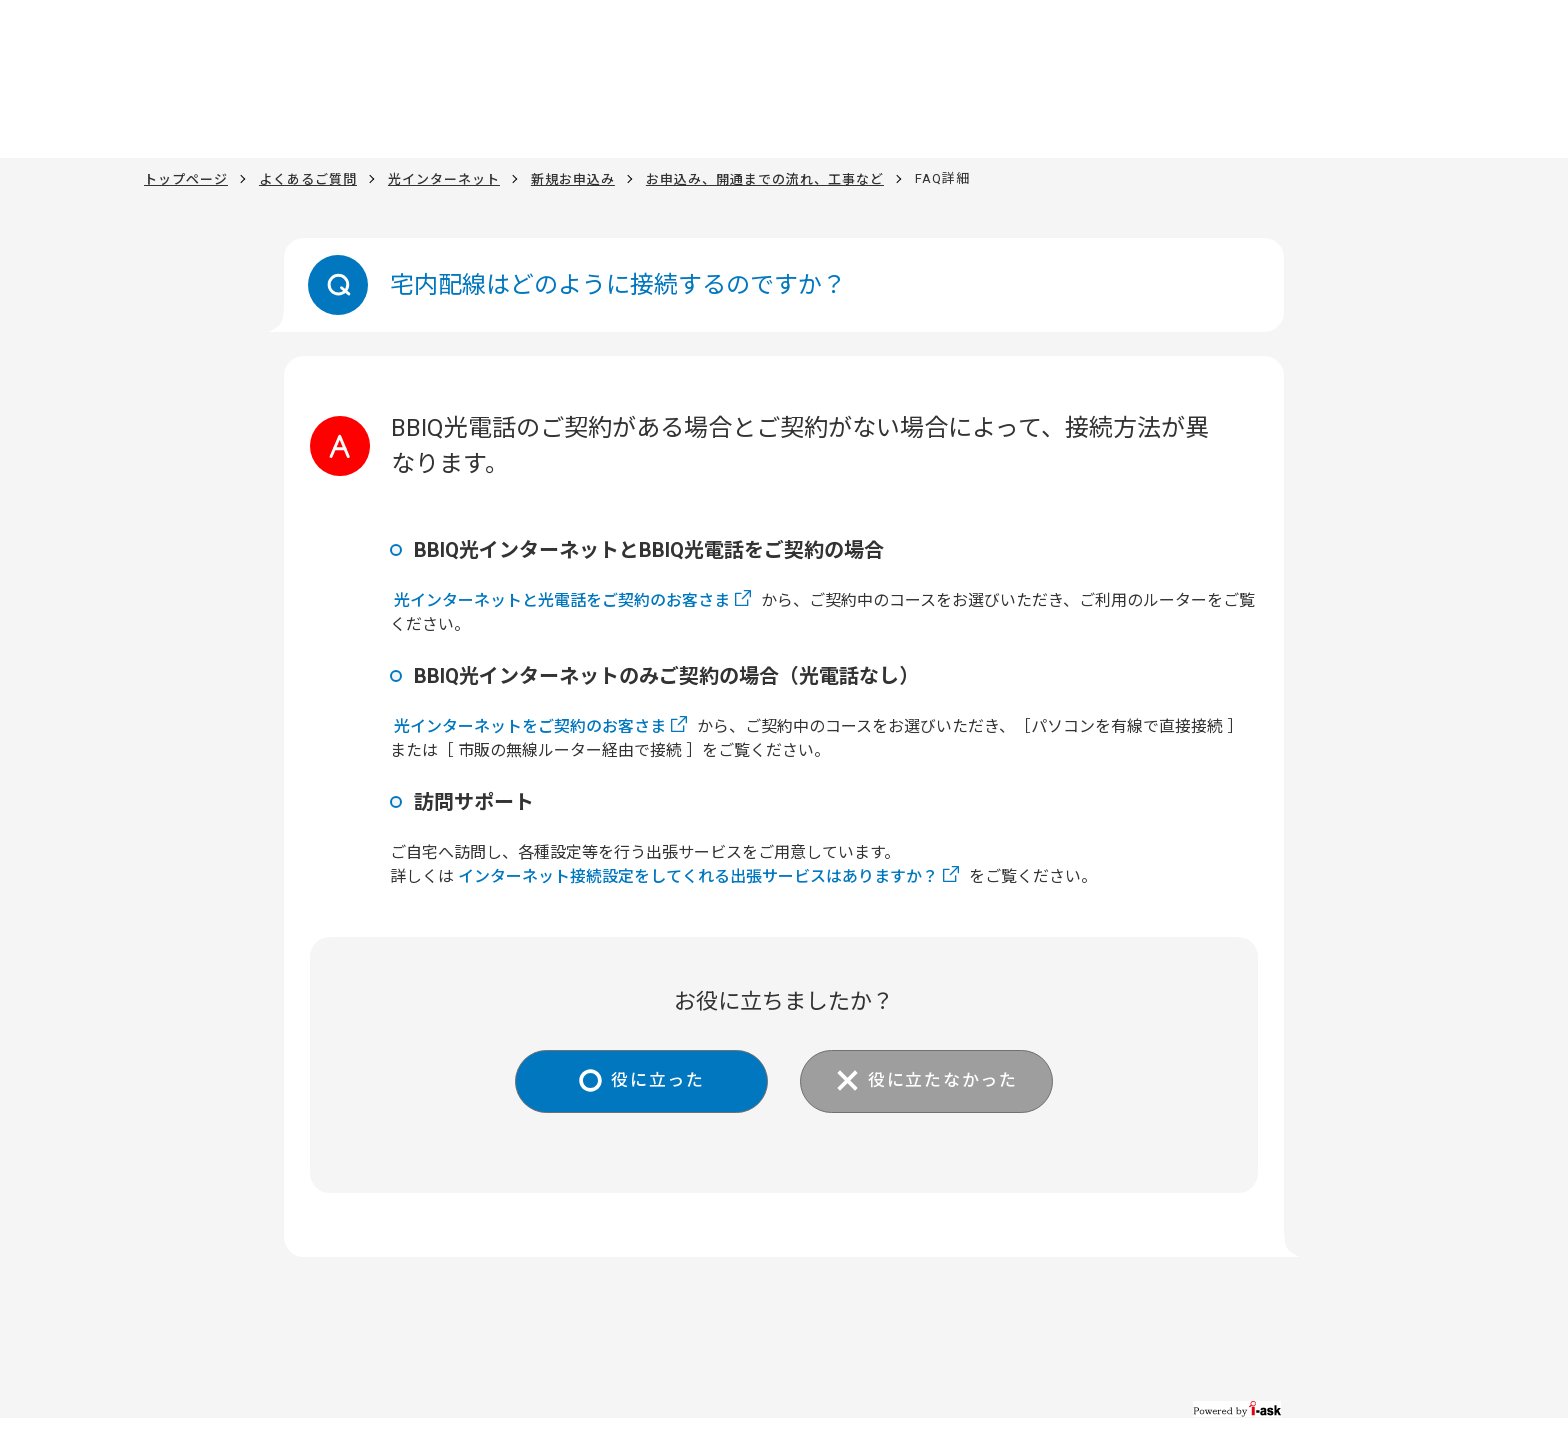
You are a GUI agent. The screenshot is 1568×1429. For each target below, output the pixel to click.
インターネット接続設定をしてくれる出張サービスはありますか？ (698, 876)
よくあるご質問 (308, 178)
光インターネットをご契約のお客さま (530, 726)
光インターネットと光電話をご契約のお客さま (562, 600)
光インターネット (444, 178)
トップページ (186, 178)
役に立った (649, 1082)
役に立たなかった (951, 1082)
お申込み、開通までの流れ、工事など (765, 178)
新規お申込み (573, 178)
